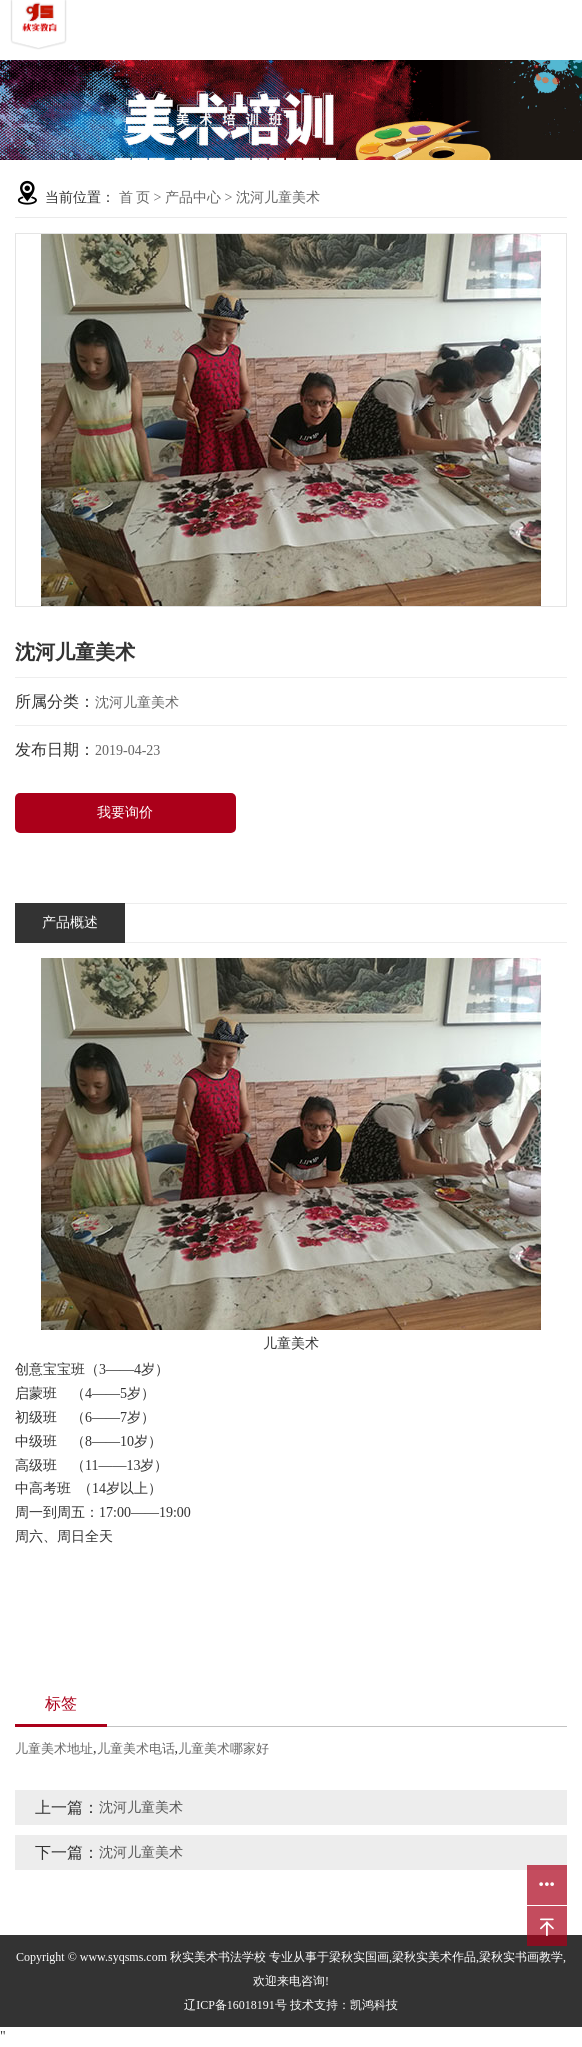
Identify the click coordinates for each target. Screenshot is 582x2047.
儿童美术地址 (54, 1748)
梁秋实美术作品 (434, 1957)
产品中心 (193, 197)
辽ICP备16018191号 (235, 2005)
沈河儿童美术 (278, 197)
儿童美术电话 (136, 1748)
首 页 (135, 197)
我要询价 (125, 812)
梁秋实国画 (359, 1957)
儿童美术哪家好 (223, 1748)
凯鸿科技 (374, 2005)
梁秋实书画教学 (521, 1957)
